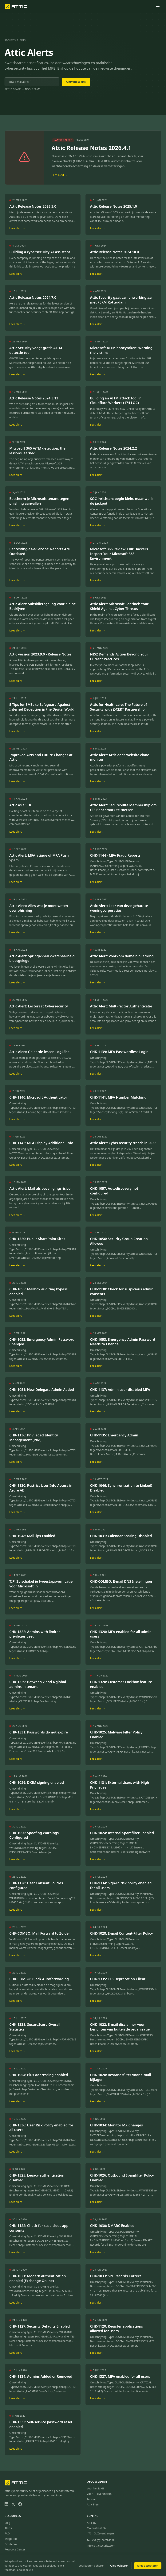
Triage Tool (11, 2539)
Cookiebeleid (25, 2570)
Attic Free (93, 2504)
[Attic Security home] (16, 6)
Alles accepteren (147, 2565)
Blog (7, 2523)
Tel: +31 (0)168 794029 (101, 2540)
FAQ (7, 2533)
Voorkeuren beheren (92, 2565)
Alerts (8, 2528)
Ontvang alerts (76, 82)
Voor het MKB (95, 2488)
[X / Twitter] (13, 2504)
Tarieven (92, 2499)
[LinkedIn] (6, 2504)
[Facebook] (20, 2504)
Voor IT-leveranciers (99, 2494)
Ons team (11, 2544)
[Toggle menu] (157, 6)
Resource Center (15, 2549)
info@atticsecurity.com (101, 2545)
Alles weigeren (119, 2565)
